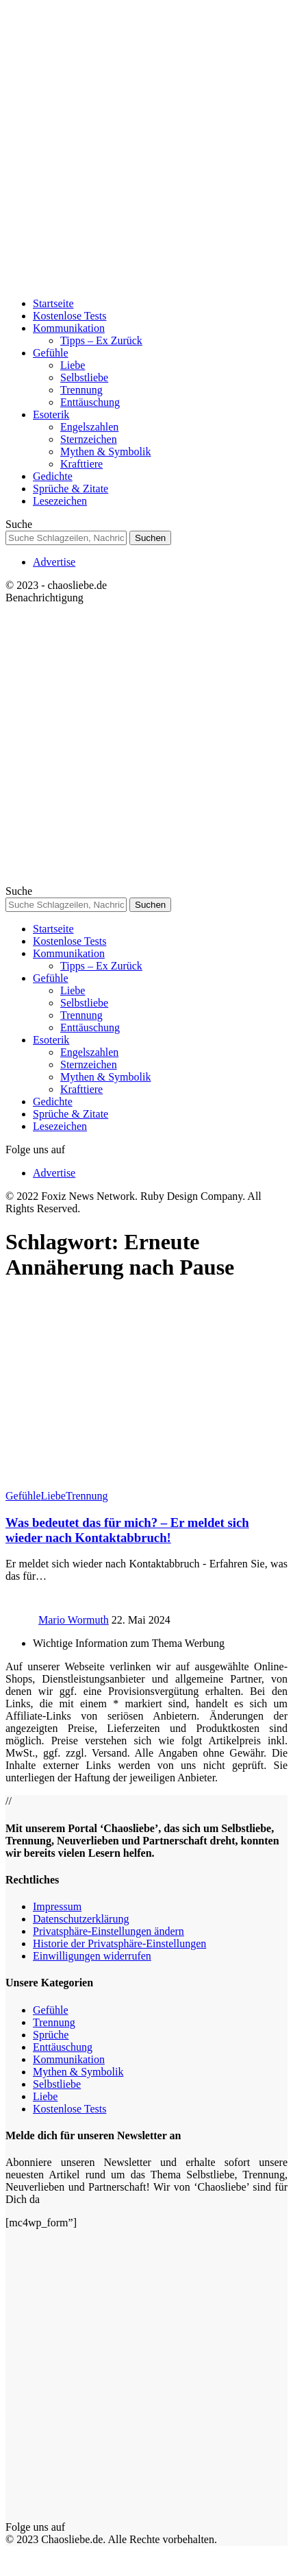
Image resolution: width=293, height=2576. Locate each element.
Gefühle (23, 1496)
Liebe (53, 1496)
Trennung (87, 1496)
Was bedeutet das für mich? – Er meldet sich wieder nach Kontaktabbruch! (127, 1530)
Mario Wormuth (73, 1620)
